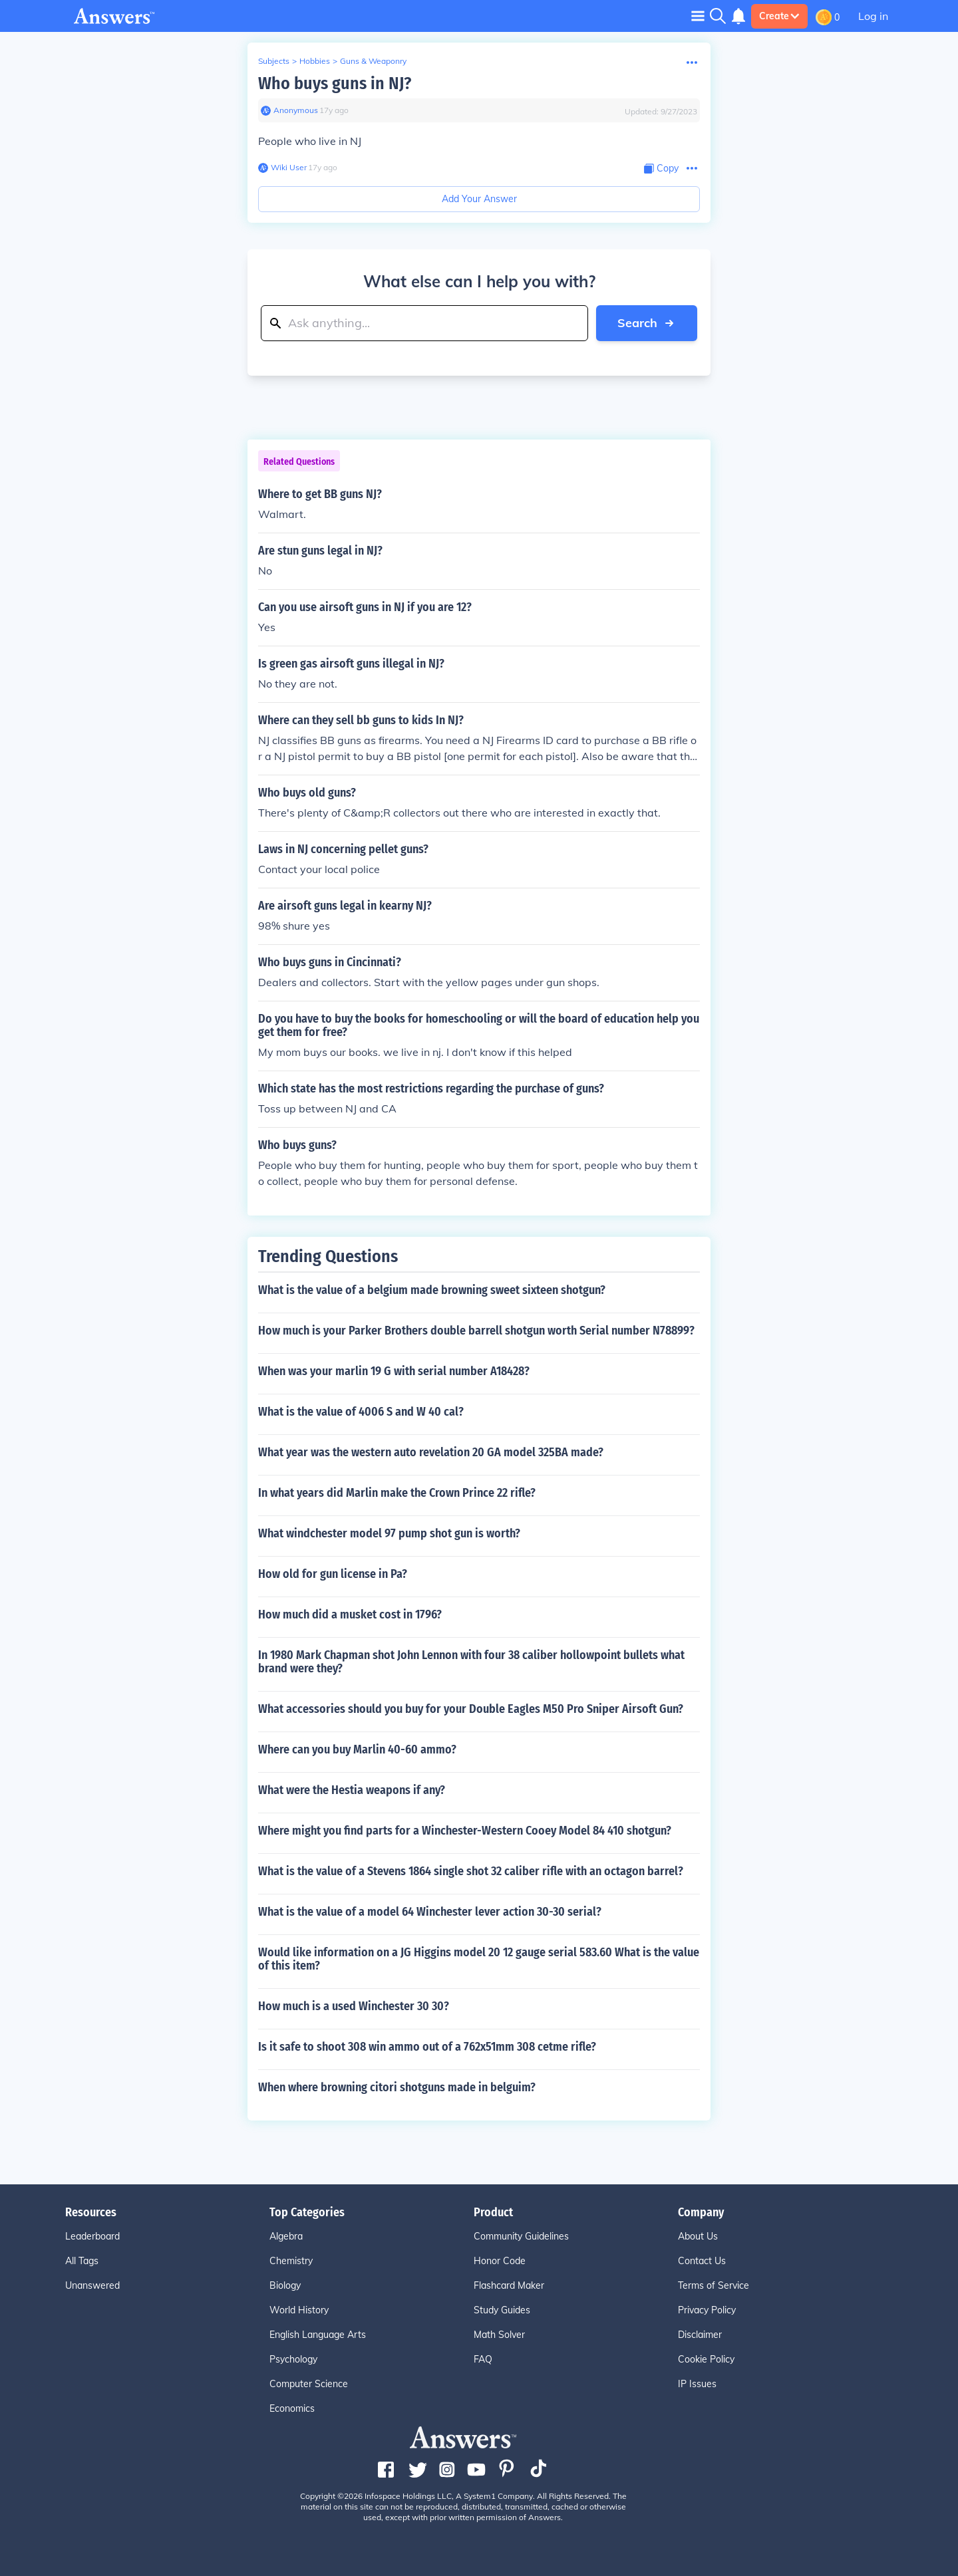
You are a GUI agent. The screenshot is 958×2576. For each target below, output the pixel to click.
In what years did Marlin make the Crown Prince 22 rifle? (397, 1492)
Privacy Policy (707, 2310)
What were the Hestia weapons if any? (351, 1790)
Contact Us (702, 2261)
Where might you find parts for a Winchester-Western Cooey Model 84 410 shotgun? (464, 1830)
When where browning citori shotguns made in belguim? (397, 2087)
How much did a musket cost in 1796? (350, 1614)
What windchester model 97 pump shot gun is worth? (389, 1533)
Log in (873, 16)
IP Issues (697, 2384)
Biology (285, 2285)
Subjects (273, 61)
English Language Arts (317, 2335)
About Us (698, 2236)
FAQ (483, 2359)
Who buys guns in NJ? (334, 83)
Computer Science (308, 2384)
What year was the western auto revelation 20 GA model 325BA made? (430, 1452)
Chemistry (291, 2261)
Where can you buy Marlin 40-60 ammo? (357, 1749)
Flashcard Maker (509, 2285)
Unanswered (92, 2285)
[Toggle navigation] (698, 16)
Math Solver (499, 2335)
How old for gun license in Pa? (332, 1574)
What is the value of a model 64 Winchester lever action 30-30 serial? (429, 1911)
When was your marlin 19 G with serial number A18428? (394, 1371)
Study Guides (502, 2310)
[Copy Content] (661, 169)
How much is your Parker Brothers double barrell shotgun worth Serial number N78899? (476, 1330)
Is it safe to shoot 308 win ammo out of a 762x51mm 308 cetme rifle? (427, 2046)
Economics (292, 2408)
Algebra (286, 2236)
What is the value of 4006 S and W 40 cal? (361, 1411)
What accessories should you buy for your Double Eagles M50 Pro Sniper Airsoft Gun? (470, 1709)
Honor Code (500, 2261)
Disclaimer (700, 2335)
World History (299, 2310)
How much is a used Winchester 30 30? (353, 2006)
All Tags (81, 2261)
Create (779, 16)
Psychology (293, 2359)
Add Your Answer (479, 199)
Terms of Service (713, 2285)
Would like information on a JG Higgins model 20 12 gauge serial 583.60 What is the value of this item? (478, 1959)
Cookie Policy (706, 2359)
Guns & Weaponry (373, 61)
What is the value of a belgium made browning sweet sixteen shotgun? (431, 1290)
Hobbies (314, 61)
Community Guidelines (521, 2236)
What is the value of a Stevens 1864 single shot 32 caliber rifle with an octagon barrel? (470, 1871)
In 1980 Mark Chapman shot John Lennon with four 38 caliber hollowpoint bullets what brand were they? (471, 1662)
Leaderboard (92, 2236)
